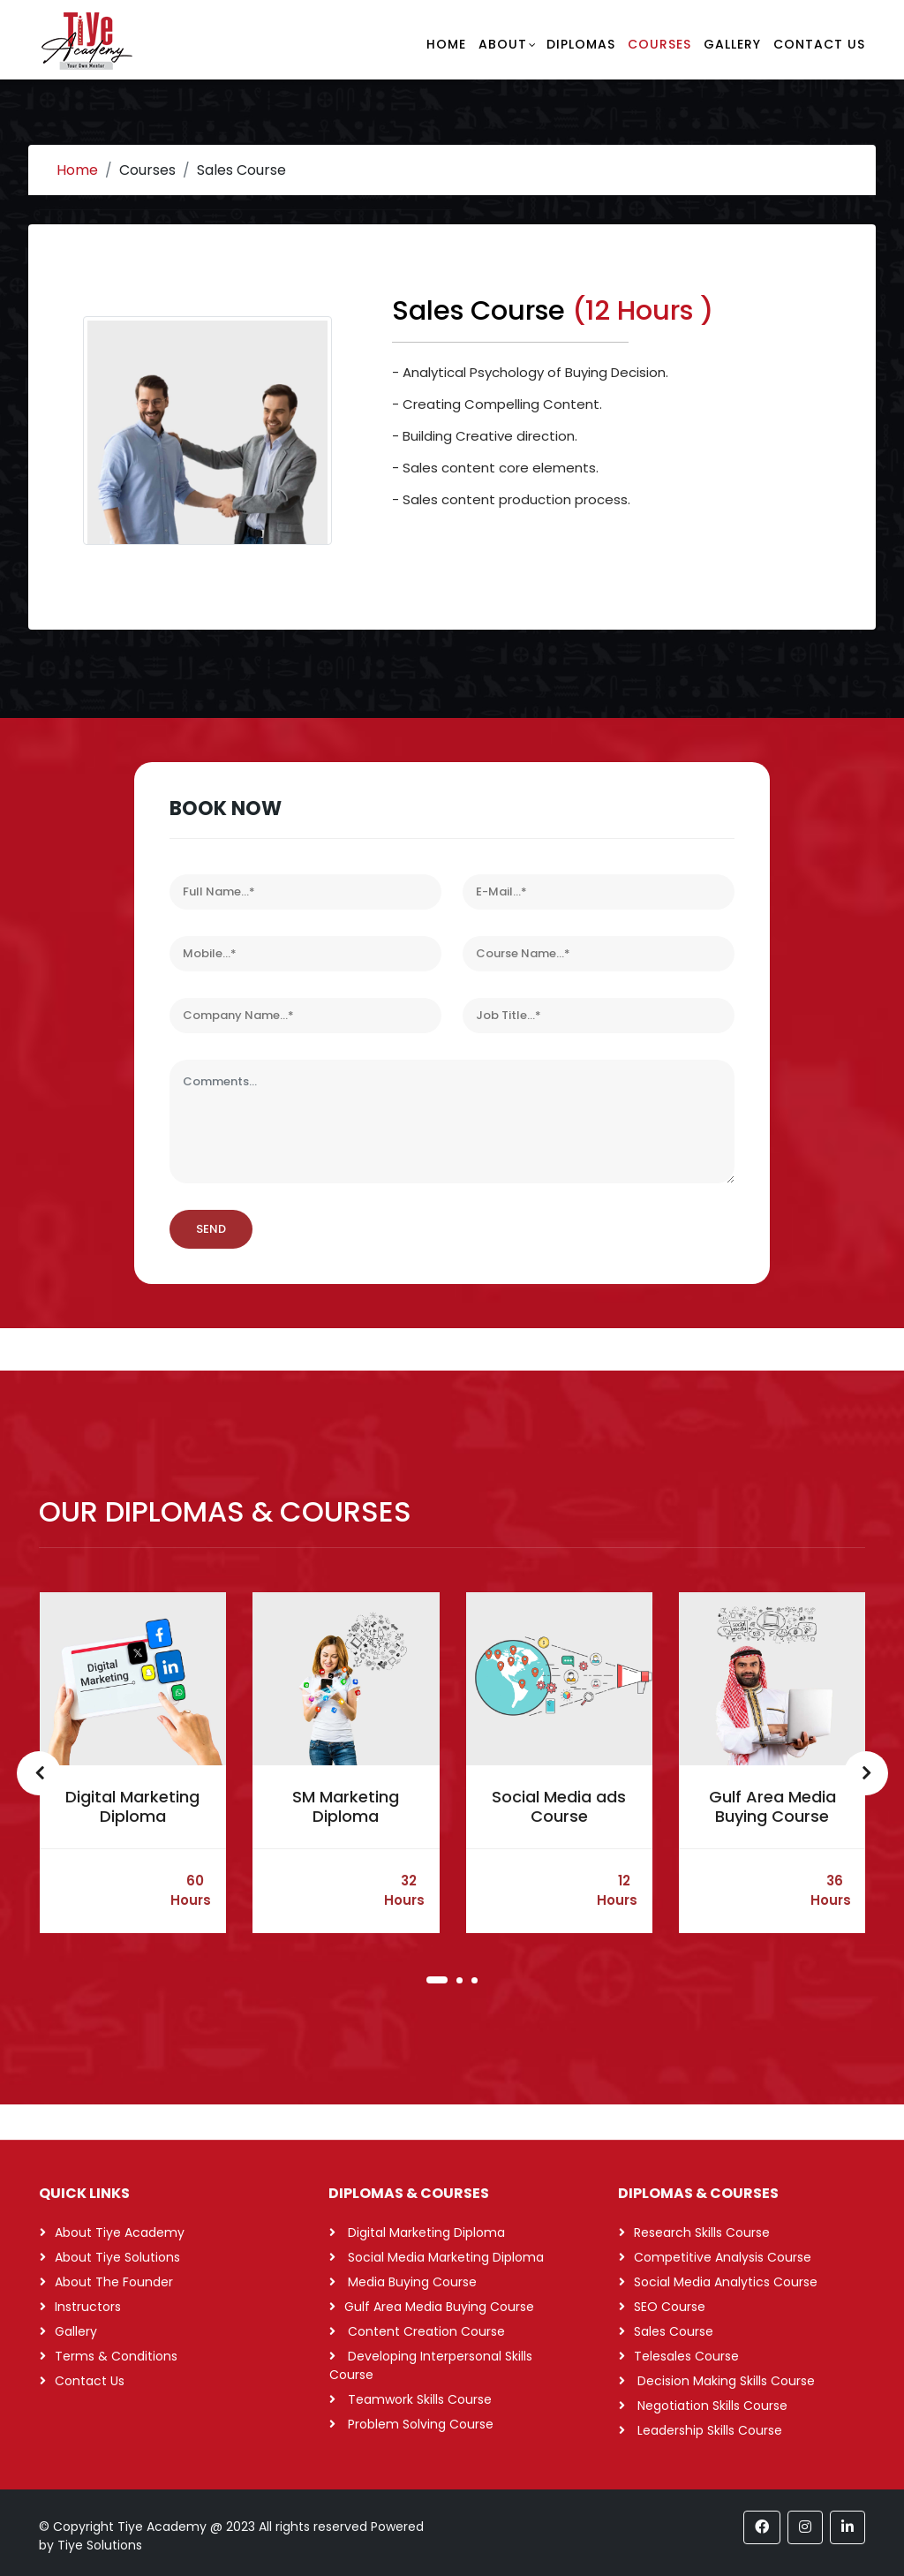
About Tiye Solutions (117, 2257)
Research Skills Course (702, 2232)
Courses (659, 44)
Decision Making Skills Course (724, 2381)
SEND (211, 1228)
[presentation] (40, 1773)
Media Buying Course (410, 2282)
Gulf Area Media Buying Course (772, 1806)
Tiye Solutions (99, 2545)
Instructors (88, 2306)
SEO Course (669, 2306)
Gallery (732, 44)
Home (446, 44)
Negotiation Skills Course (710, 2405)
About (502, 44)
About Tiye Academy (120, 2232)
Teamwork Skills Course (418, 2399)
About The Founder (114, 2282)
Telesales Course (686, 2356)
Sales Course (673, 2331)
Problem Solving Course (418, 2424)
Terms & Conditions (116, 2356)
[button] (437, 1979)
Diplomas (580, 44)
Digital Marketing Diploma (132, 1806)
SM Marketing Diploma (345, 1806)
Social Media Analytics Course (725, 2282)
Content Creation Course (424, 2331)
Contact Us (819, 44)
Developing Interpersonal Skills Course (430, 2365)
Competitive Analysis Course (722, 2257)
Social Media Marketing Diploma (444, 2257)
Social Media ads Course (559, 1806)
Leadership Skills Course (708, 2430)
